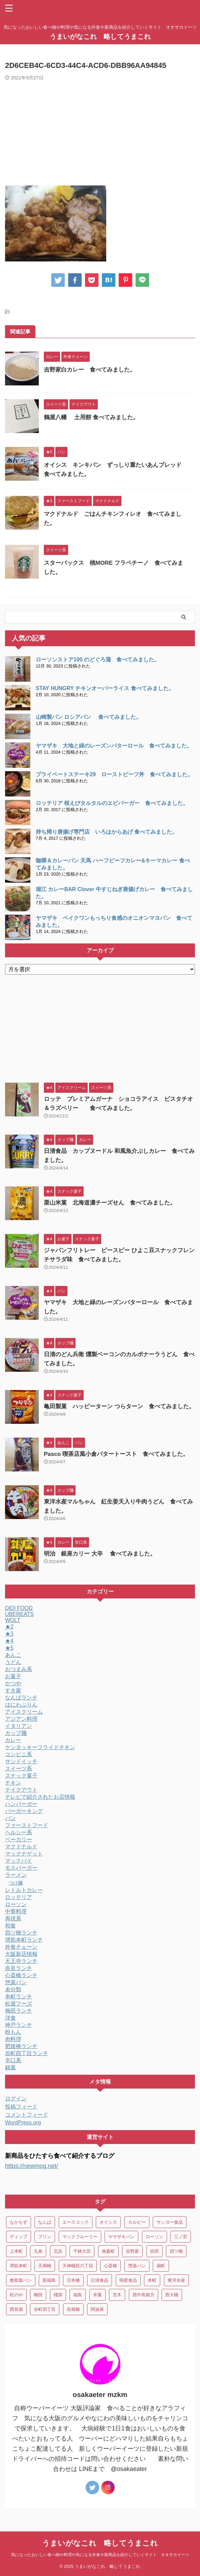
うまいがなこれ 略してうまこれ (100, 36)
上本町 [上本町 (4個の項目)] (16, 2251)
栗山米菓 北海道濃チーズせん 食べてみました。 (110, 1202)
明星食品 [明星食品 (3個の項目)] (128, 2280)
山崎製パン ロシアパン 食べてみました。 (88, 717)
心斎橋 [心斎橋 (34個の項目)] (110, 2265)
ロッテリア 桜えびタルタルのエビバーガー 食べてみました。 (112, 803)
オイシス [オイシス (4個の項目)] (108, 2222)
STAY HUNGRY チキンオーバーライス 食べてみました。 (105, 688)
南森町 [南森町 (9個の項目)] (108, 2251)
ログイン (16, 2098)
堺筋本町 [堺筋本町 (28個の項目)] (18, 2265)
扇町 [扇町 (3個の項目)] (160, 2265)
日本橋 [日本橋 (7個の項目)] (73, 2280)
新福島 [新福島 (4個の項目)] (49, 2280)
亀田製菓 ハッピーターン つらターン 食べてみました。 (119, 1406)
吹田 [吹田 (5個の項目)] (154, 2251)
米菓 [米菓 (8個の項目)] (97, 2294)
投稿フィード (21, 2107)
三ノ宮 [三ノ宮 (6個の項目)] (180, 2236)
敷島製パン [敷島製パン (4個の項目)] (21, 2280)
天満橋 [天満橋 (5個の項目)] (44, 2265)
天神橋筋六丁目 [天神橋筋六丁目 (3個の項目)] (77, 2265)
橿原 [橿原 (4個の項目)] (58, 2294)
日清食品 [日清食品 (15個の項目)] (99, 2280)
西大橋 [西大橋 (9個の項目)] (171, 2294)
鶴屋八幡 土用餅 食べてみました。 (91, 417)
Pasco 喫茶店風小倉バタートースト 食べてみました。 (116, 1454)
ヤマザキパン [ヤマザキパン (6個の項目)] (121, 2236)
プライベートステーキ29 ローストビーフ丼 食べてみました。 (114, 774)
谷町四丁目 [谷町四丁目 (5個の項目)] (45, 2309)
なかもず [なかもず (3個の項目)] (18, 2222)
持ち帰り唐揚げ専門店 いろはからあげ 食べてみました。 (106, 832)
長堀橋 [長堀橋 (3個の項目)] (73, 2309)
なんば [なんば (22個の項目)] (44, 2222)
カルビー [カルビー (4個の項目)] (137, 2222)
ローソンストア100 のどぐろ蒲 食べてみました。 (98, 659)
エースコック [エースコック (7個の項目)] (75, 2222)
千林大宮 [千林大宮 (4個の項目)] (82, 2251)
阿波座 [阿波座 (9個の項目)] (97, 2309)
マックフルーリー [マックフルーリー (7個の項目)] (79, 2236)
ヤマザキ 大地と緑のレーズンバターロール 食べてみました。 (117, 746)
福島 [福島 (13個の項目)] (77, 2294)
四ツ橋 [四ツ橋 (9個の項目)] (176, 2251)
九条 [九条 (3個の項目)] (38, 2251)
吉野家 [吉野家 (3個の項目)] (132, 2251)
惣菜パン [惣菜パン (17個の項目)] (137, 2265)
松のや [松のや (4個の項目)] (16, 2294)
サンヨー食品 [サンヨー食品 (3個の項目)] (169, 2222)
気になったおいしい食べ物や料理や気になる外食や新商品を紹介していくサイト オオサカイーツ (100, 2554)
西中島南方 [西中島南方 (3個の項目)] (143, 2294)
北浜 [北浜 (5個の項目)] (58, 2251)
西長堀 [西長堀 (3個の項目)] (16, 2309)
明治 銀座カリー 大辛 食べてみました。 (100, 1553)
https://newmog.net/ (31, 2166)
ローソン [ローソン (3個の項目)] (154, 2236)
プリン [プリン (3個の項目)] (44, 2236)
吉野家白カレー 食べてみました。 (90, 370)
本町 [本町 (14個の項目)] (152, 2280)
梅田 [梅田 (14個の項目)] (38, 2294)
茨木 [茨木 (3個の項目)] (117, 2294)
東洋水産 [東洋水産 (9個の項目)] (176, 2280)
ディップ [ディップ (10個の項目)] (18, 2236)
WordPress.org (23, 2122)
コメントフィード (26, 2115)
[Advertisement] (100, 131)
